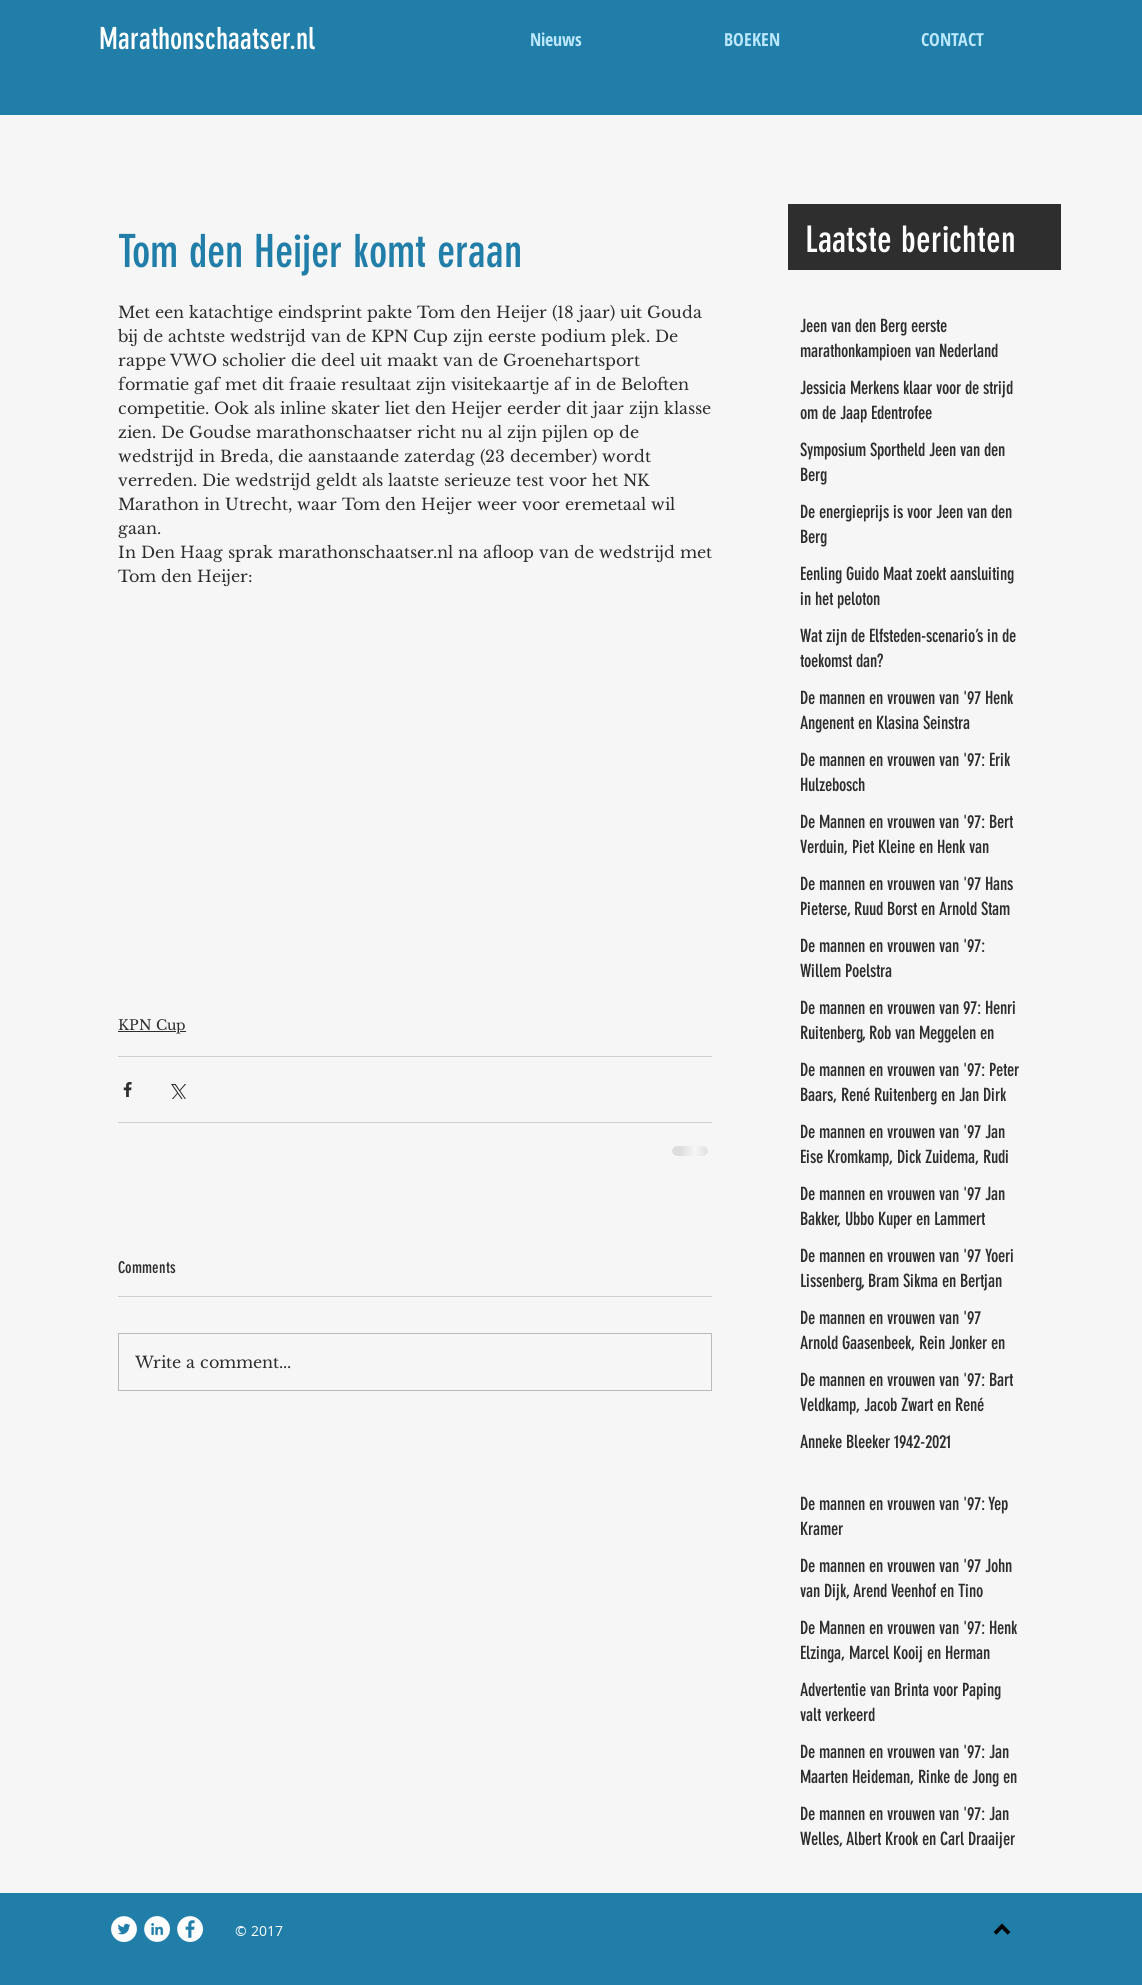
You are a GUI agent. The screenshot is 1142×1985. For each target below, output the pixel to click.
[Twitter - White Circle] (124, 1929)
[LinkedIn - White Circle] (157, 1929)
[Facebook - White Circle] (190, 1929)
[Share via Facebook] (127, 1089)
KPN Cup (152, 1025)
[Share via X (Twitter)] (176, 1089)
